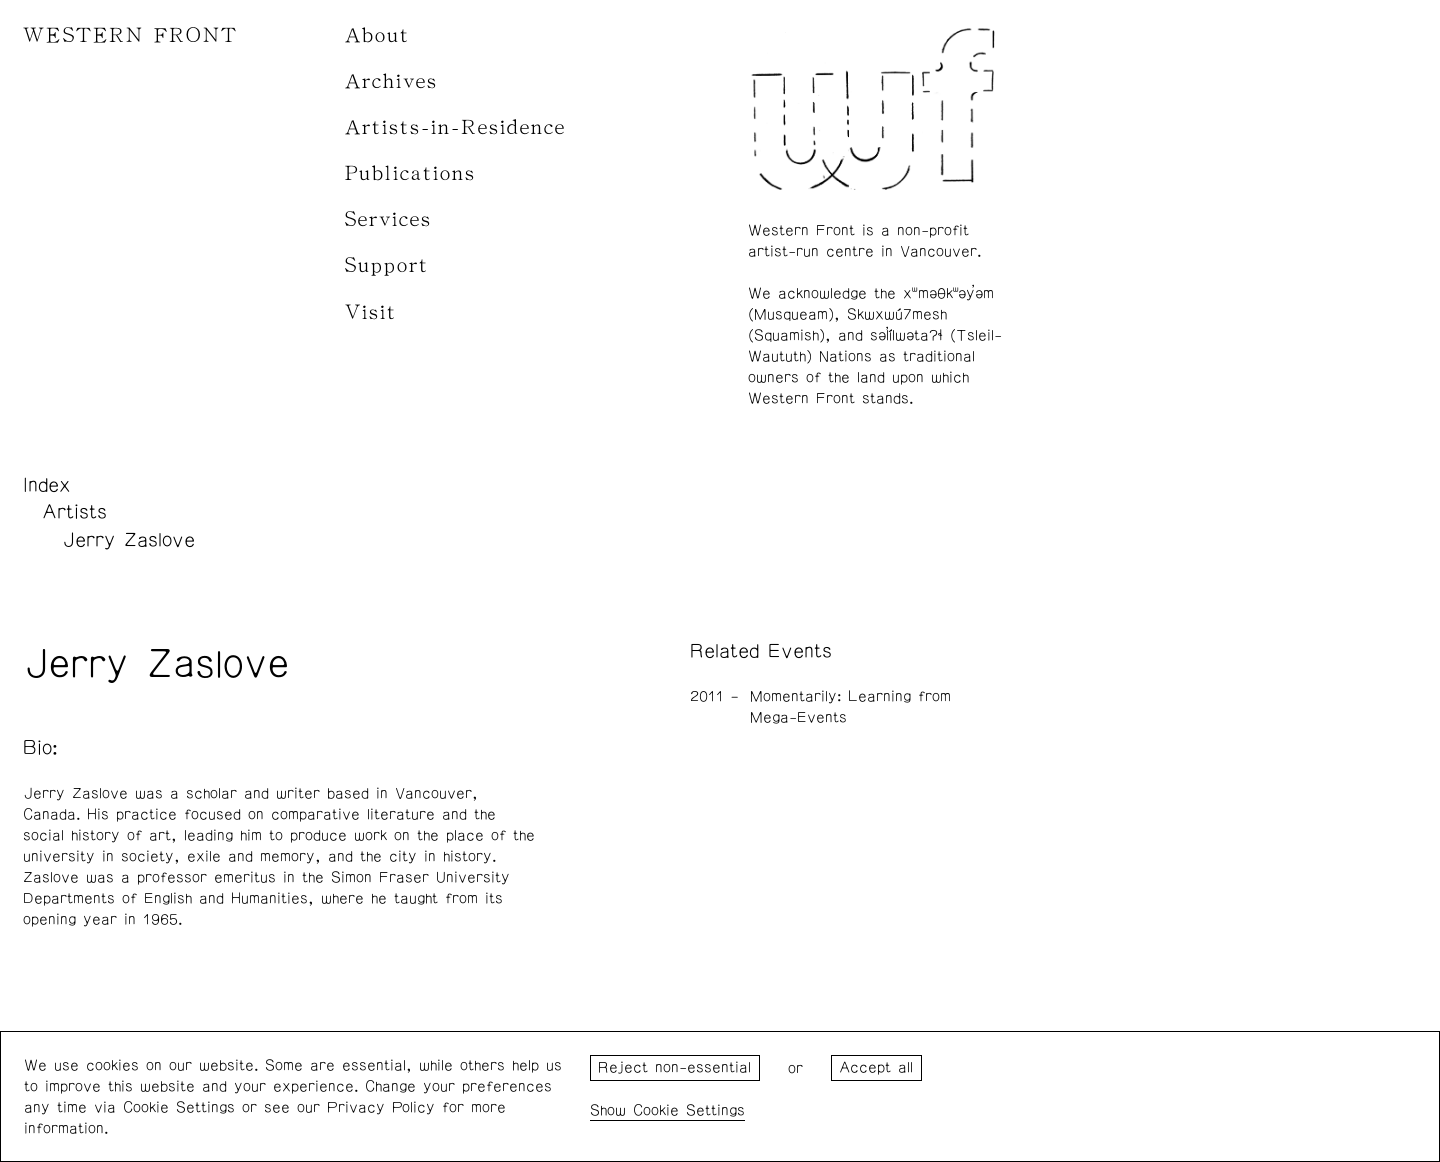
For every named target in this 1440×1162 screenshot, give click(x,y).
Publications (410, 173)
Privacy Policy (381, 1107)
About (377, 35)
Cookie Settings (689, 1110)
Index (47, 485)
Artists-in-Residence (455, 127)
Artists (74, 512)
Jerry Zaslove (128, 540)
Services (388, 219)
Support (387, 265)
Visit (371, 312)
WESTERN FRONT (130, 35)
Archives (391, 81)
